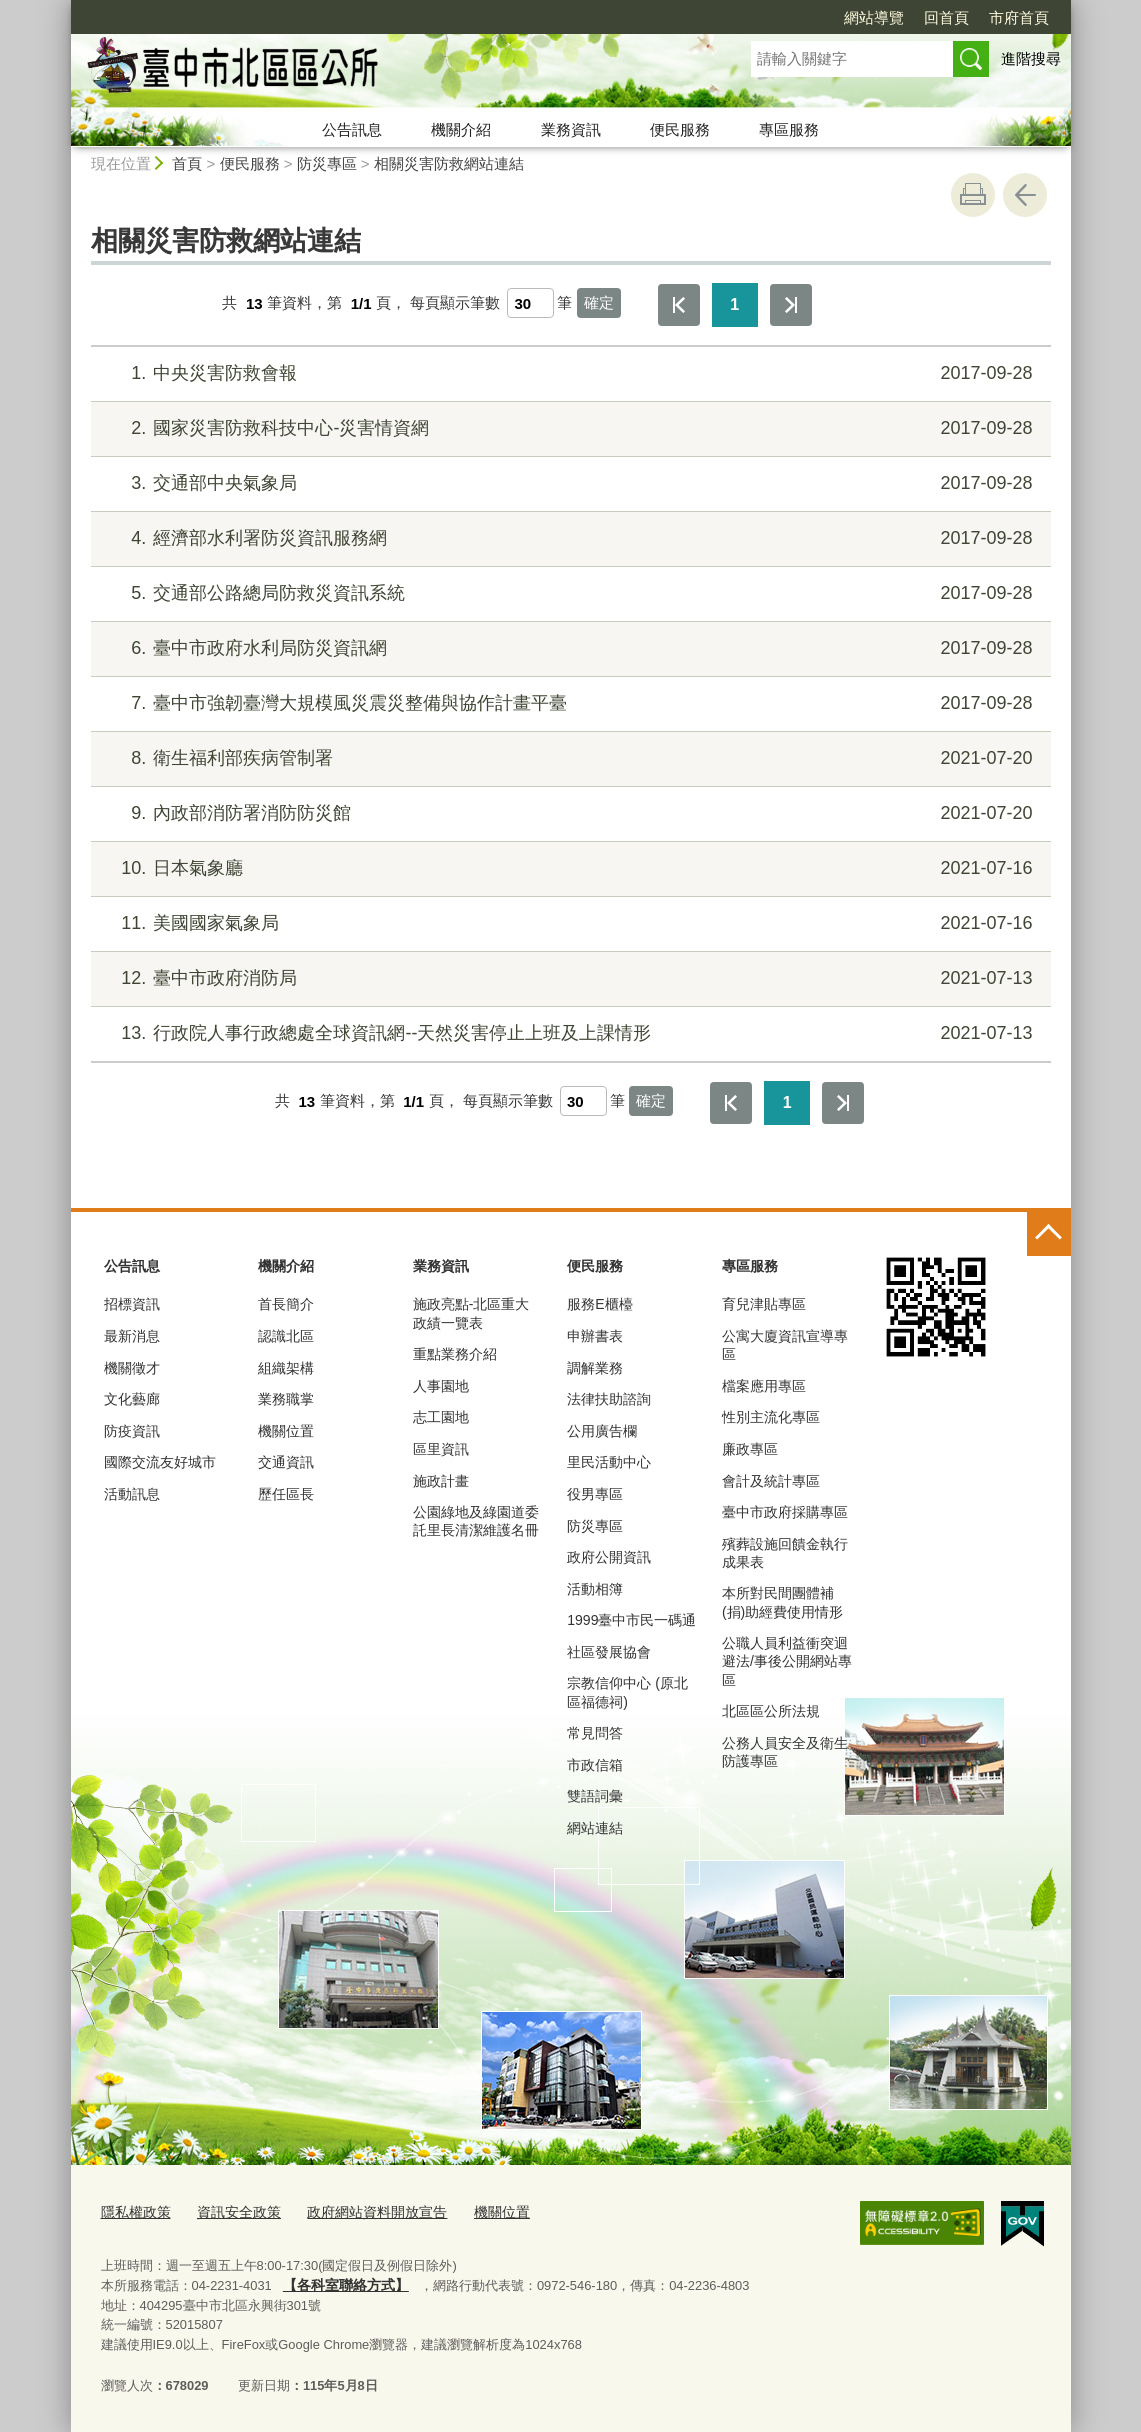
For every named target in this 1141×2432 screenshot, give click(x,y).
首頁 (187, 163)
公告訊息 (352, 129)
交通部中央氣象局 (567, 483)
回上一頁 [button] (1025, 195)
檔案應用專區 (764, 1386)
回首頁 (946, 17)
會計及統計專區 (771, 1481)
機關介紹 (461, 129)
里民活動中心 (609, 1462)
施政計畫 (441, 1481)
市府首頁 (1019, 17)
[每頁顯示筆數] (530, 303)
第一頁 (679, 305)
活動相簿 (595, 1589)
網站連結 (595, 1828)
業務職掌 (286, 1399)
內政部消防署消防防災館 (567, 813)
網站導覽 (874, 17)
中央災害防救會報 (567, 373)
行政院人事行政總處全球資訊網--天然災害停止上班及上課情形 (567, 1033)
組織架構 (286, 1368)
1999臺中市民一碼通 (631, 1620)
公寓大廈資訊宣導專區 (785, 1345)
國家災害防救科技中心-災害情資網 (567, 428)
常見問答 (595, 1733)
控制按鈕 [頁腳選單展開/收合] (1049, 1234)
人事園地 (441, 1386)
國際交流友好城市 (160, 1462)
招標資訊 (132, 1304)
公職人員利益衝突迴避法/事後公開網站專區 (787, 1661)
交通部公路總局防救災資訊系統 (567, 593)
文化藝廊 (132, 1399)
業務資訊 (571, 129)
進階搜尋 (1031, 58)
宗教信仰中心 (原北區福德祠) (627, 1692)
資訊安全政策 (231, 2210)
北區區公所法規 (771, 1711)
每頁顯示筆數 (455, 303)
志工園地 (441, 1417)
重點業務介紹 (455, 1354)
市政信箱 (595, 1765)
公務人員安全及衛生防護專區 (785, 1752)
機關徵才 (132, 1368)
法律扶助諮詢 (609, 1399)
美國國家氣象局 (567, 923)
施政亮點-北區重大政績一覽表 (471, 1313)
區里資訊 (441, 1449)
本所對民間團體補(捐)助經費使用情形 (782, 1602)
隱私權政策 (133, 2210)
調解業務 (595, 1368)
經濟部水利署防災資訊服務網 (567, 538)
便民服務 (680, 129)
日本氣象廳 (567, 868)
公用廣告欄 (602, 1431)
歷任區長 (286, 1494)
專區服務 (789, 129)
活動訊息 (132, 1494)
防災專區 (327, 163)
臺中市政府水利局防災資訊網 (567, 648)
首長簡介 (286, 1304)
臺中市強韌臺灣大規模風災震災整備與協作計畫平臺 (567, 703)
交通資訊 (286, 1462)
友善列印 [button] (973, 195)
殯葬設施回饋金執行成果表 (785, 1553)
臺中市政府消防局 (567, 978)
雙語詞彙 (595, 1796)
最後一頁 (791, 305)
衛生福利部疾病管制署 (567, 758)
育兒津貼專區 (764, 1304)
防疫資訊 (132, 1431)
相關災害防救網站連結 (449, 163)
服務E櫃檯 (599, 1304)
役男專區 (595, 1494)
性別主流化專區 (771, 1417)
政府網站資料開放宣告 (361, 2210)
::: (62, 8)
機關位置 (286, 1431)
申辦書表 (595, 1336)
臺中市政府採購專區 (785, 1512)
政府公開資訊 (609, 1557)
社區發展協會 (609, 1652)
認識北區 (286, 1336)
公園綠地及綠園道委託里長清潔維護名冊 (476, 1521)
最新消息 (132, 1336)
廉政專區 (750, 1449)
